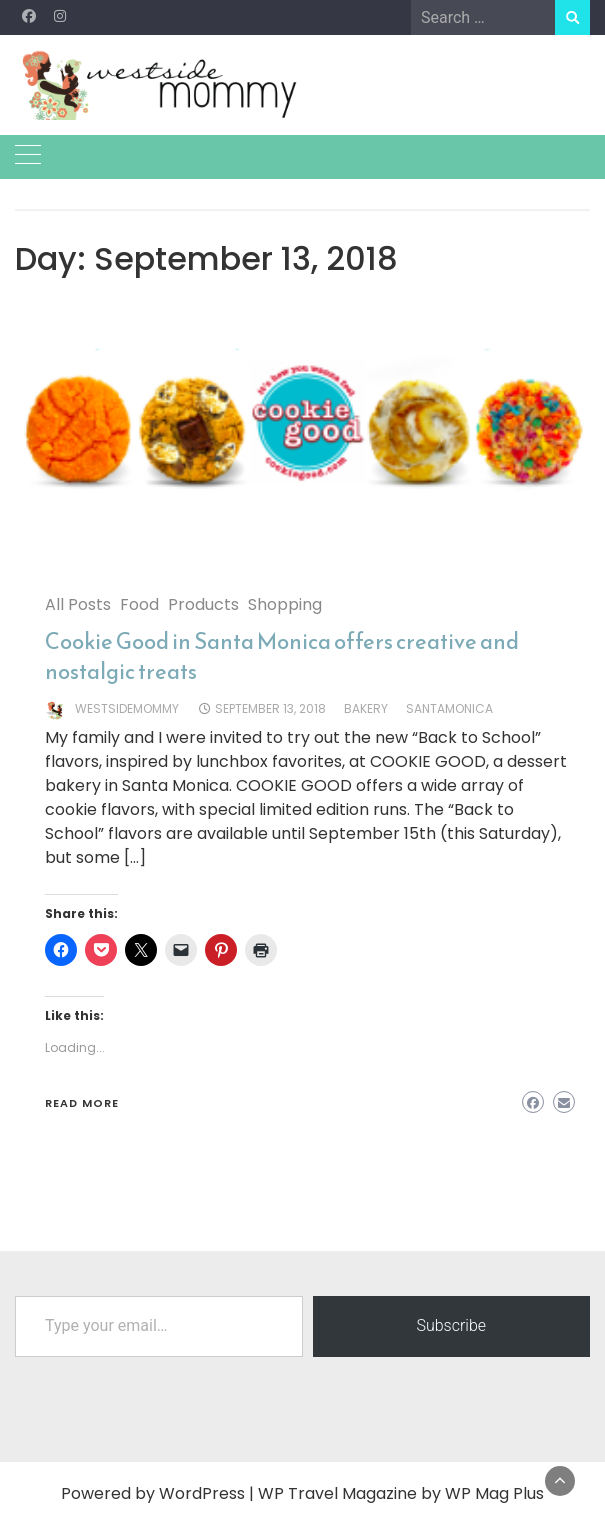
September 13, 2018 (270, 708)
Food (139, 604)
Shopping (285, 604)
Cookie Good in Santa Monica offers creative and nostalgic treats (282, 656)
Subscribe (451, 1325)
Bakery (366, 708)
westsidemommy (127, 708)
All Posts (78, 604)
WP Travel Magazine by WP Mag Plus (401, 1493)
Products (203, 604)
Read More (82, 1103)
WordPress (202, 1493)
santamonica (449, 708)
